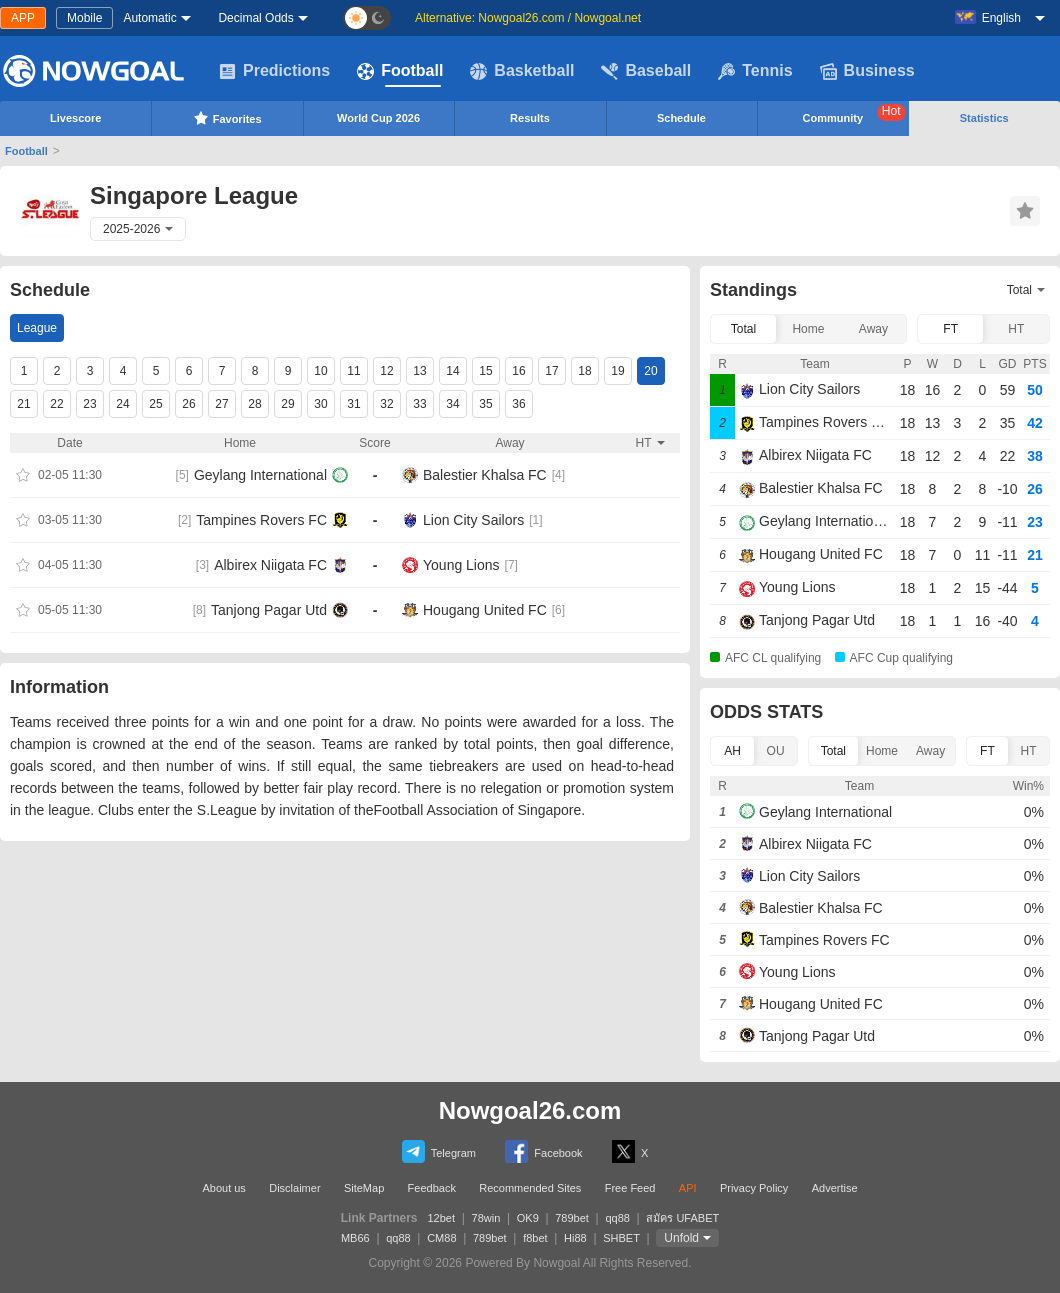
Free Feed (630, 1188)
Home (808, 329)
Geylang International (260, 475)
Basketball (522, 71)
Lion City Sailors (473, 520)
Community (854, 114)
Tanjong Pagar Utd (269, 610)
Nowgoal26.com (530, 1110)
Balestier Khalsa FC (485, 475)
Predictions (274, 71)
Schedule (681, 118)
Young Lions (461, 565)
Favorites (227, 118)
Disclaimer (294, 1188)
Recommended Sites (530, 1188)
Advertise (835, 1188)
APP (23, 18)
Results (530, 118)
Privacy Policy (754, 1188)
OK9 (528, 1218)
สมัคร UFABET (682, 1218)
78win (486, 1218)
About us (223, 1188)
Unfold (681, 1238)
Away (873, 329)
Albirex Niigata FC (270, 565)
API (688, 1188)
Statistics (984, 118)
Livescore (75, 118)
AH (732, 751)
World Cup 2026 (378, 118)
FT (950, 329)
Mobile (84, 18)
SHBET (621, 1238)
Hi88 (575, 1238)
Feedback (432, 1188)
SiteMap (364, 1188)
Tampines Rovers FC (261, 520)
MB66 (355, 1238)
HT (1016, 329)
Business (867, 71)
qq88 (617, 1218)
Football (400, 71)
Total (743, 329)
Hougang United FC (485, 610)
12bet (442, 1218)
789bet (572, 1218)
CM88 (441, 1238)
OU (776, 751)
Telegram (439, 1151)
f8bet (535, 1238)
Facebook (543, 1151)
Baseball (646, 71)
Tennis (755, 71)
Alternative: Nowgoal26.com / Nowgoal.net (528, 18)
